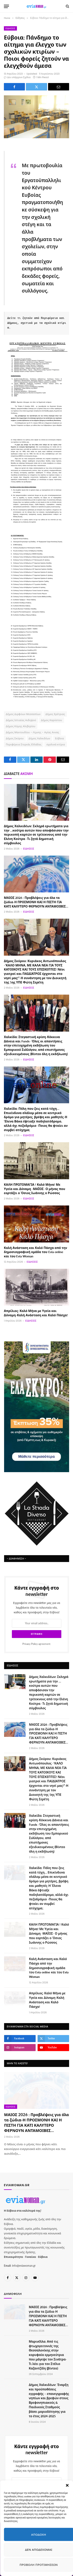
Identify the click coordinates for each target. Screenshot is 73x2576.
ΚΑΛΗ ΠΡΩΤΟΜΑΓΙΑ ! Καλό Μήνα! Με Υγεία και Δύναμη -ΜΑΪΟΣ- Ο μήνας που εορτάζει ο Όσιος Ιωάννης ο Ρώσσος (34, 1189)
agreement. (36, 1643)
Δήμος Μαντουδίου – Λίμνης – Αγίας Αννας (32, 732)
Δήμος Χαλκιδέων (39, 738)
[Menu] (6, 6)
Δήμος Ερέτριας (55, 714)
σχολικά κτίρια (55, 744)
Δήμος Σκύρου (15, 738)
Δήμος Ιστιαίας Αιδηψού (21, 720)
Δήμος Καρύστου (51, 720)
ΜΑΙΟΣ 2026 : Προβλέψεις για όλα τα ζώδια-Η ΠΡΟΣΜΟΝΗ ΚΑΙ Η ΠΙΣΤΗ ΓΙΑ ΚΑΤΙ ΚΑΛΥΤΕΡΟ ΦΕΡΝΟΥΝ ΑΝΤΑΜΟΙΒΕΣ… (36, 902)
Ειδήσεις (10, 28)
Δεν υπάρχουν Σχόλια (17, 77)
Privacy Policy (30, 1643)
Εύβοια (59, 738)
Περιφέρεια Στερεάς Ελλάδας (23, 744)
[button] (67, 2485)
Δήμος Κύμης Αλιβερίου (20, 726)
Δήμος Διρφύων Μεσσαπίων (23, 714)
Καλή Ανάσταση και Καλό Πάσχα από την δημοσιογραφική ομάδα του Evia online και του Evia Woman (35, 1252)
